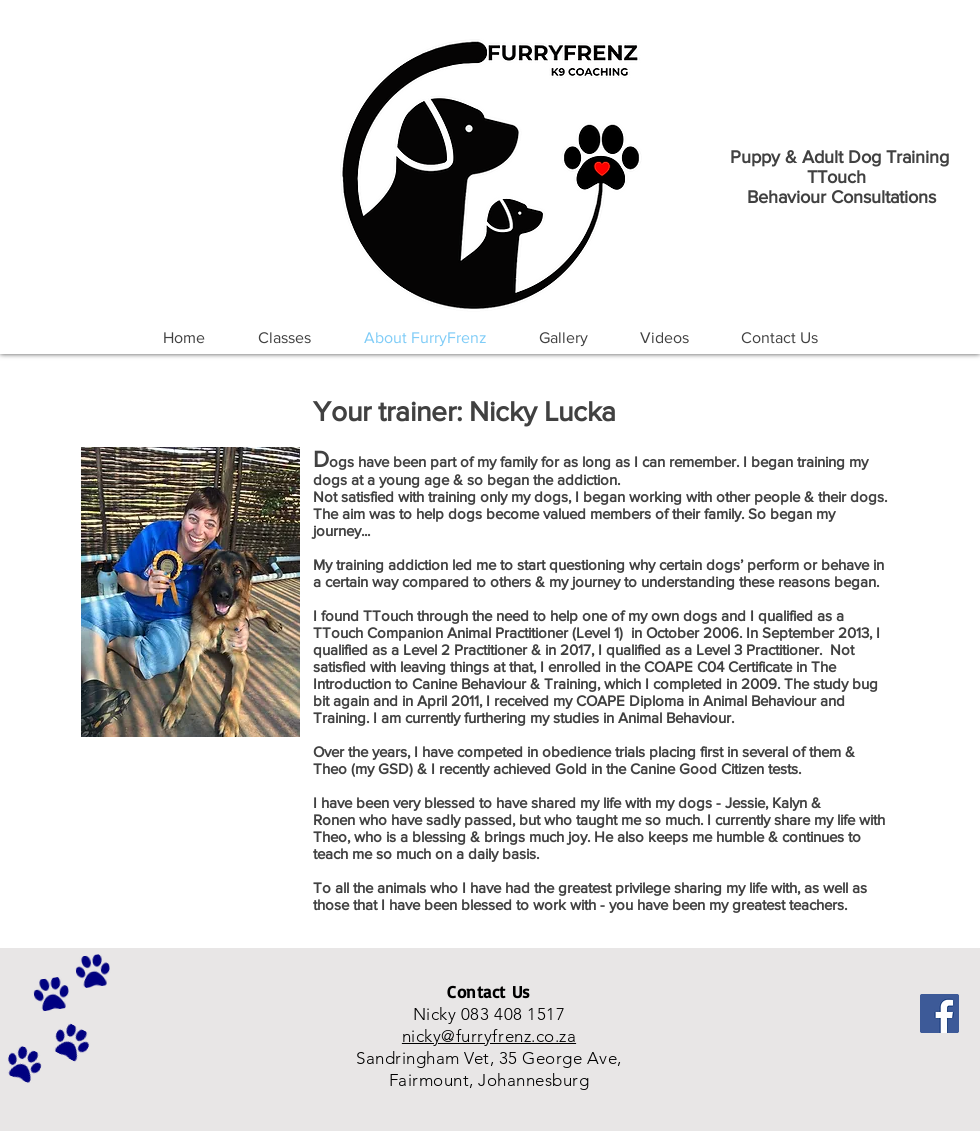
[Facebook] (939, 1013)
